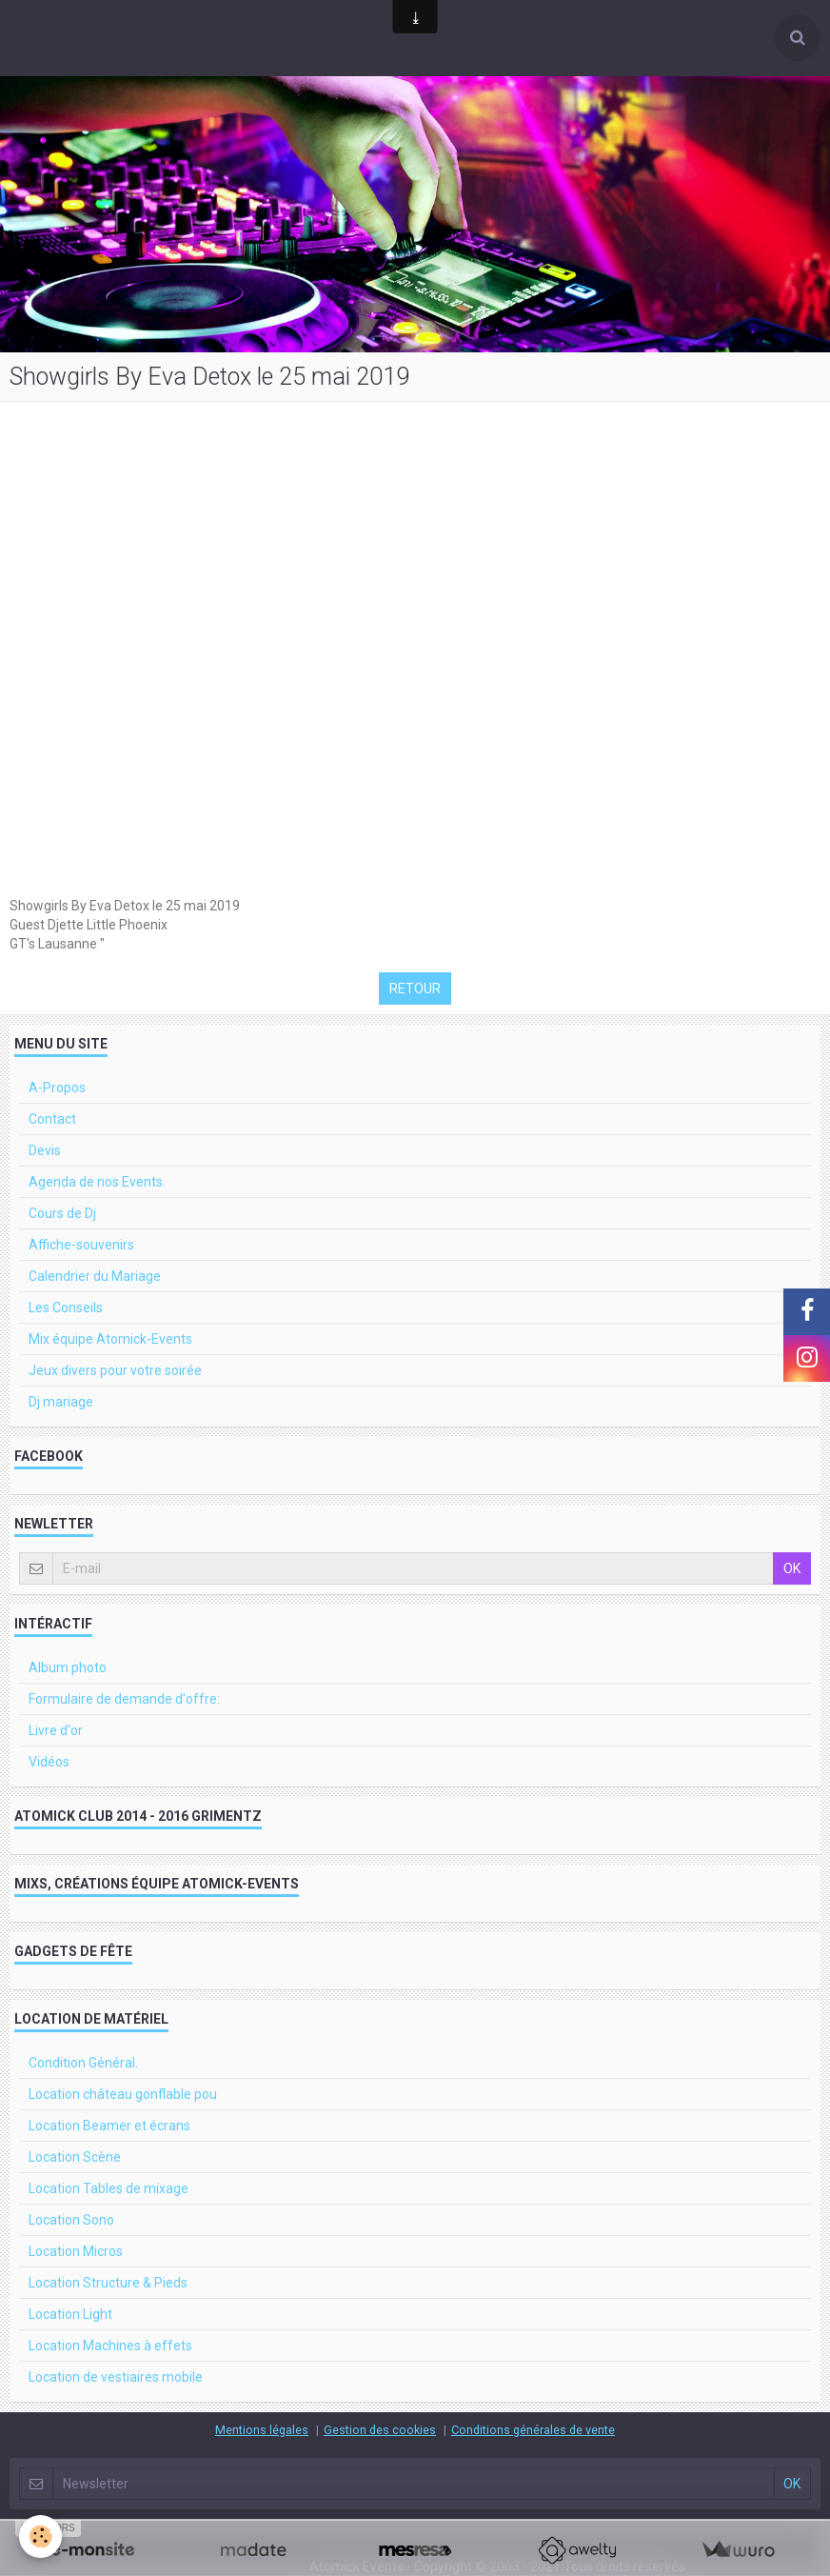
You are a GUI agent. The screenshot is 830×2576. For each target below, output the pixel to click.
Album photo (68, 1667)
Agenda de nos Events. (97, 1181)
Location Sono (71, 2219)
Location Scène (75, 2157)
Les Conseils (66, 1307)
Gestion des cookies (380, 2430)
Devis (45, 1150)
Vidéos (49, 1761)
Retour (415, 988)
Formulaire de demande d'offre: (124, 1699)
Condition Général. (83, 2062)
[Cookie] (40, 2536)
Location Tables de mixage (108, 2188)
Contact (52, 1119)
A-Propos (57, 1087)
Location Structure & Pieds (108, 2282)
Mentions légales (261, 2430)
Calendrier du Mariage (95, 1276)
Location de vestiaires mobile (116, 2377)
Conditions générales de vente (533, 2430)
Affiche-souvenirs (81, 1244)
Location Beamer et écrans (109, 2125)
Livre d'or (56, 1730)
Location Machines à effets (110, 2345)
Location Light (70, 2314)
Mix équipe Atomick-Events (110, 1339)
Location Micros (76, 2251)
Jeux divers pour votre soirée (115, 1370)
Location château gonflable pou (123, 2094)
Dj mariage (61, 1401)
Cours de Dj (62, 1213)
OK (791, 1568)
